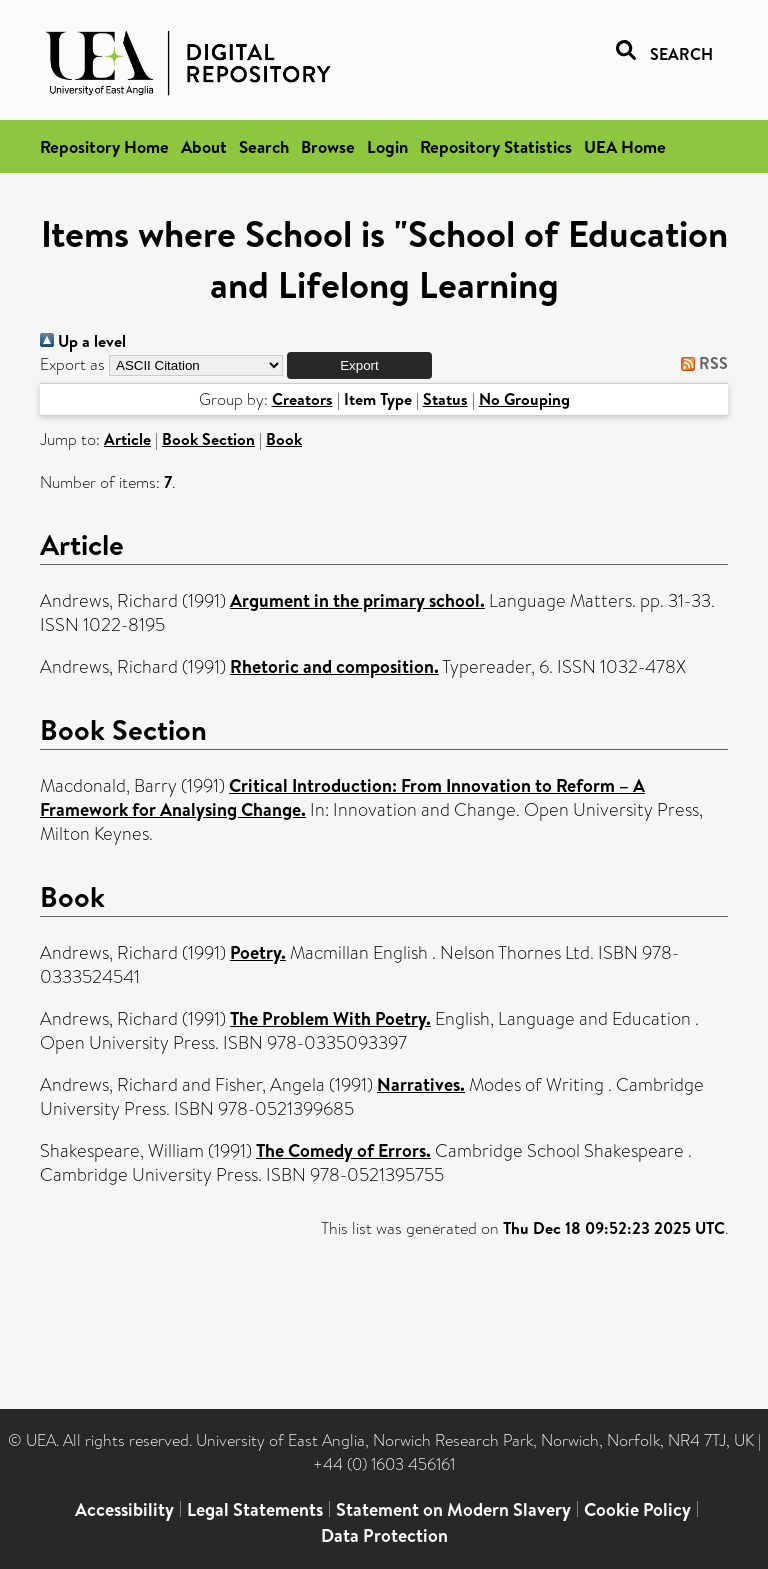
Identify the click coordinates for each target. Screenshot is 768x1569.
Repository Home (104, 146)
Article (127, 439)
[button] (359, 365)
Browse (328, 146)
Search (264, 146)
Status (445, 399)
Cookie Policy (637, 1509)
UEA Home (625, 146)
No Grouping (524, 399)
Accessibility (124, 1509)
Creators (302, 399)
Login (387, 146)
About (204, 146)
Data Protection (384, 1535)
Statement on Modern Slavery (453, 1509)
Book (284, 439)
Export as (72, 364)
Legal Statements (255, 1509)
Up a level (83, 341)
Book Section (208, 439)
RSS (700, 363)
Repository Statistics (496, 146)
